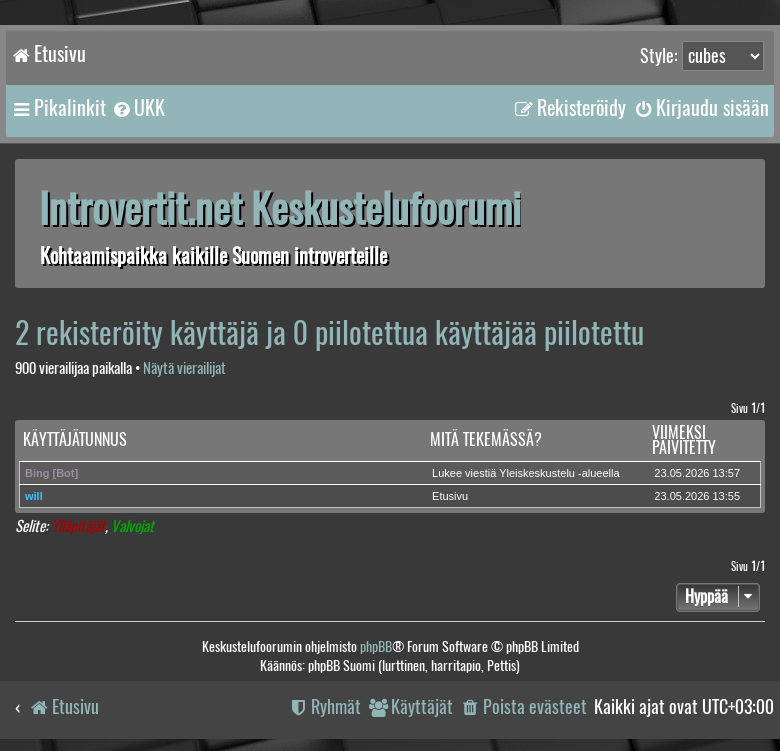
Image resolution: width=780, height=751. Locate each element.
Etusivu (450, 496)
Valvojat (132, 526)
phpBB (376, 646)
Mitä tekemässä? (486, 439)
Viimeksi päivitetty (684, 440)
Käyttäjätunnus (75, 439)
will (34, 496)
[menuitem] (138, 108)
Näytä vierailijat (184, 368)
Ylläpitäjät (78, 526)
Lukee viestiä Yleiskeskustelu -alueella (526, 473)
